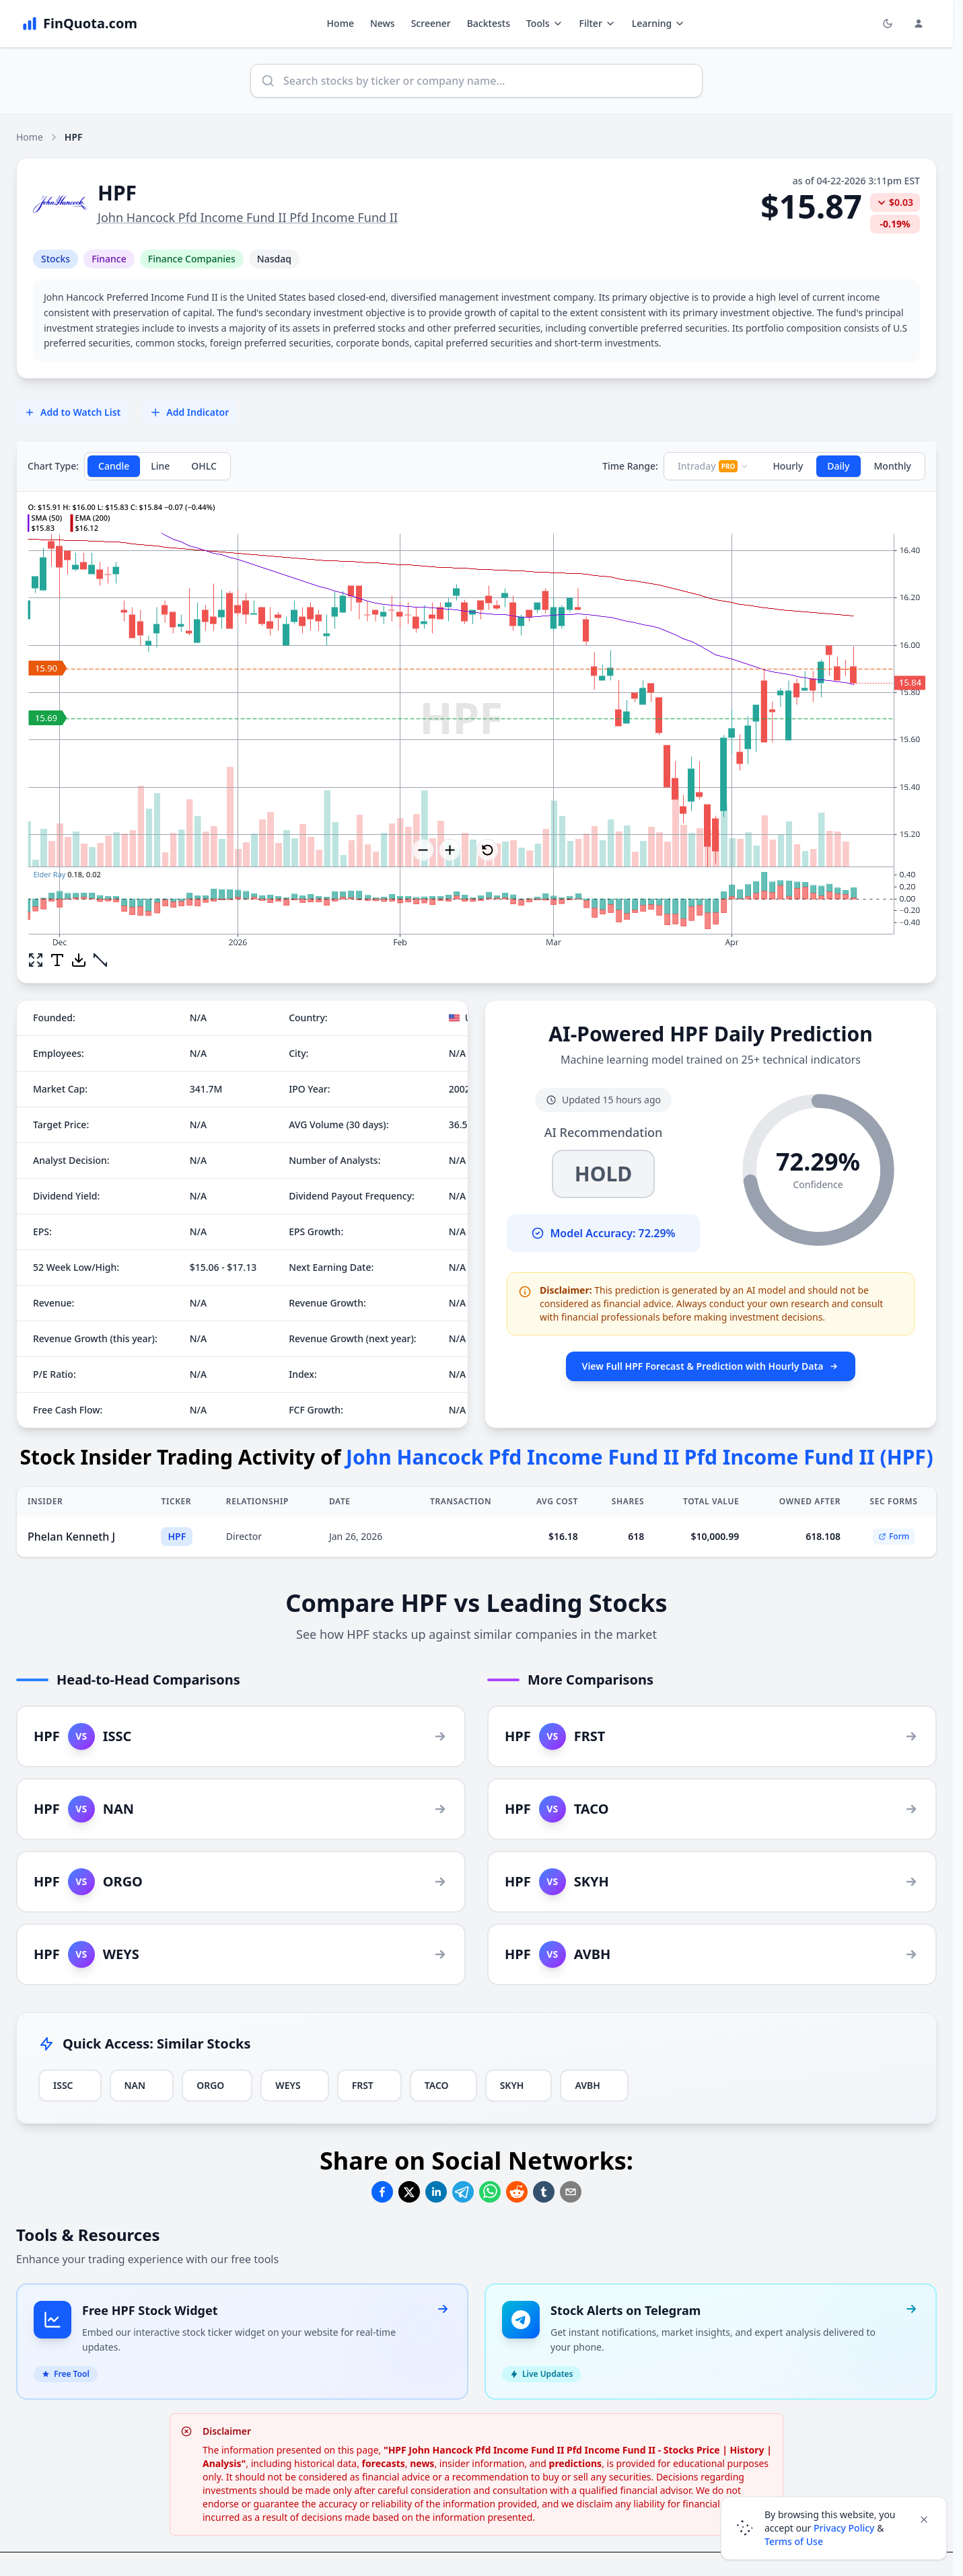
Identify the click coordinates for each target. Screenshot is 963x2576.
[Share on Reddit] (517, 2192)
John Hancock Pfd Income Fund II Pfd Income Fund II (248, 217)
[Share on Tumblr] (544, 2192)
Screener (431, 23)
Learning (658, 23)
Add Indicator (189, 412)
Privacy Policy (844, 2528)
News (382, 23)
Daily (838, 465)
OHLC (204, 465)
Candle (113, 465)
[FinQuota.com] (79, 23)
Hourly (788, 465)
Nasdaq (274, 258)
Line (160, 465)
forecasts (383, 2463)
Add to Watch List (72, 412)
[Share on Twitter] (409, 2192)
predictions (575, 2463)
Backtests (488, 23)
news (422, 2463)
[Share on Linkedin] (436, 2192)
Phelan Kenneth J (71, 1536)
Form (893, 1536)
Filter (597, 23)
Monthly (893, 465)
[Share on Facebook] (382, 2192)
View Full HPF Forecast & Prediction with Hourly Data (711, 1366)
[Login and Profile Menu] (918, 23)
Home (340, 23)
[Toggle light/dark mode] (887, 23)
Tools (544, 23)
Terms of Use (793, 2541)
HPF (177, 1536)
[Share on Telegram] (463, 2192)
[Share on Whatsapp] (490, 2192)
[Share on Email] (570, 2192)
